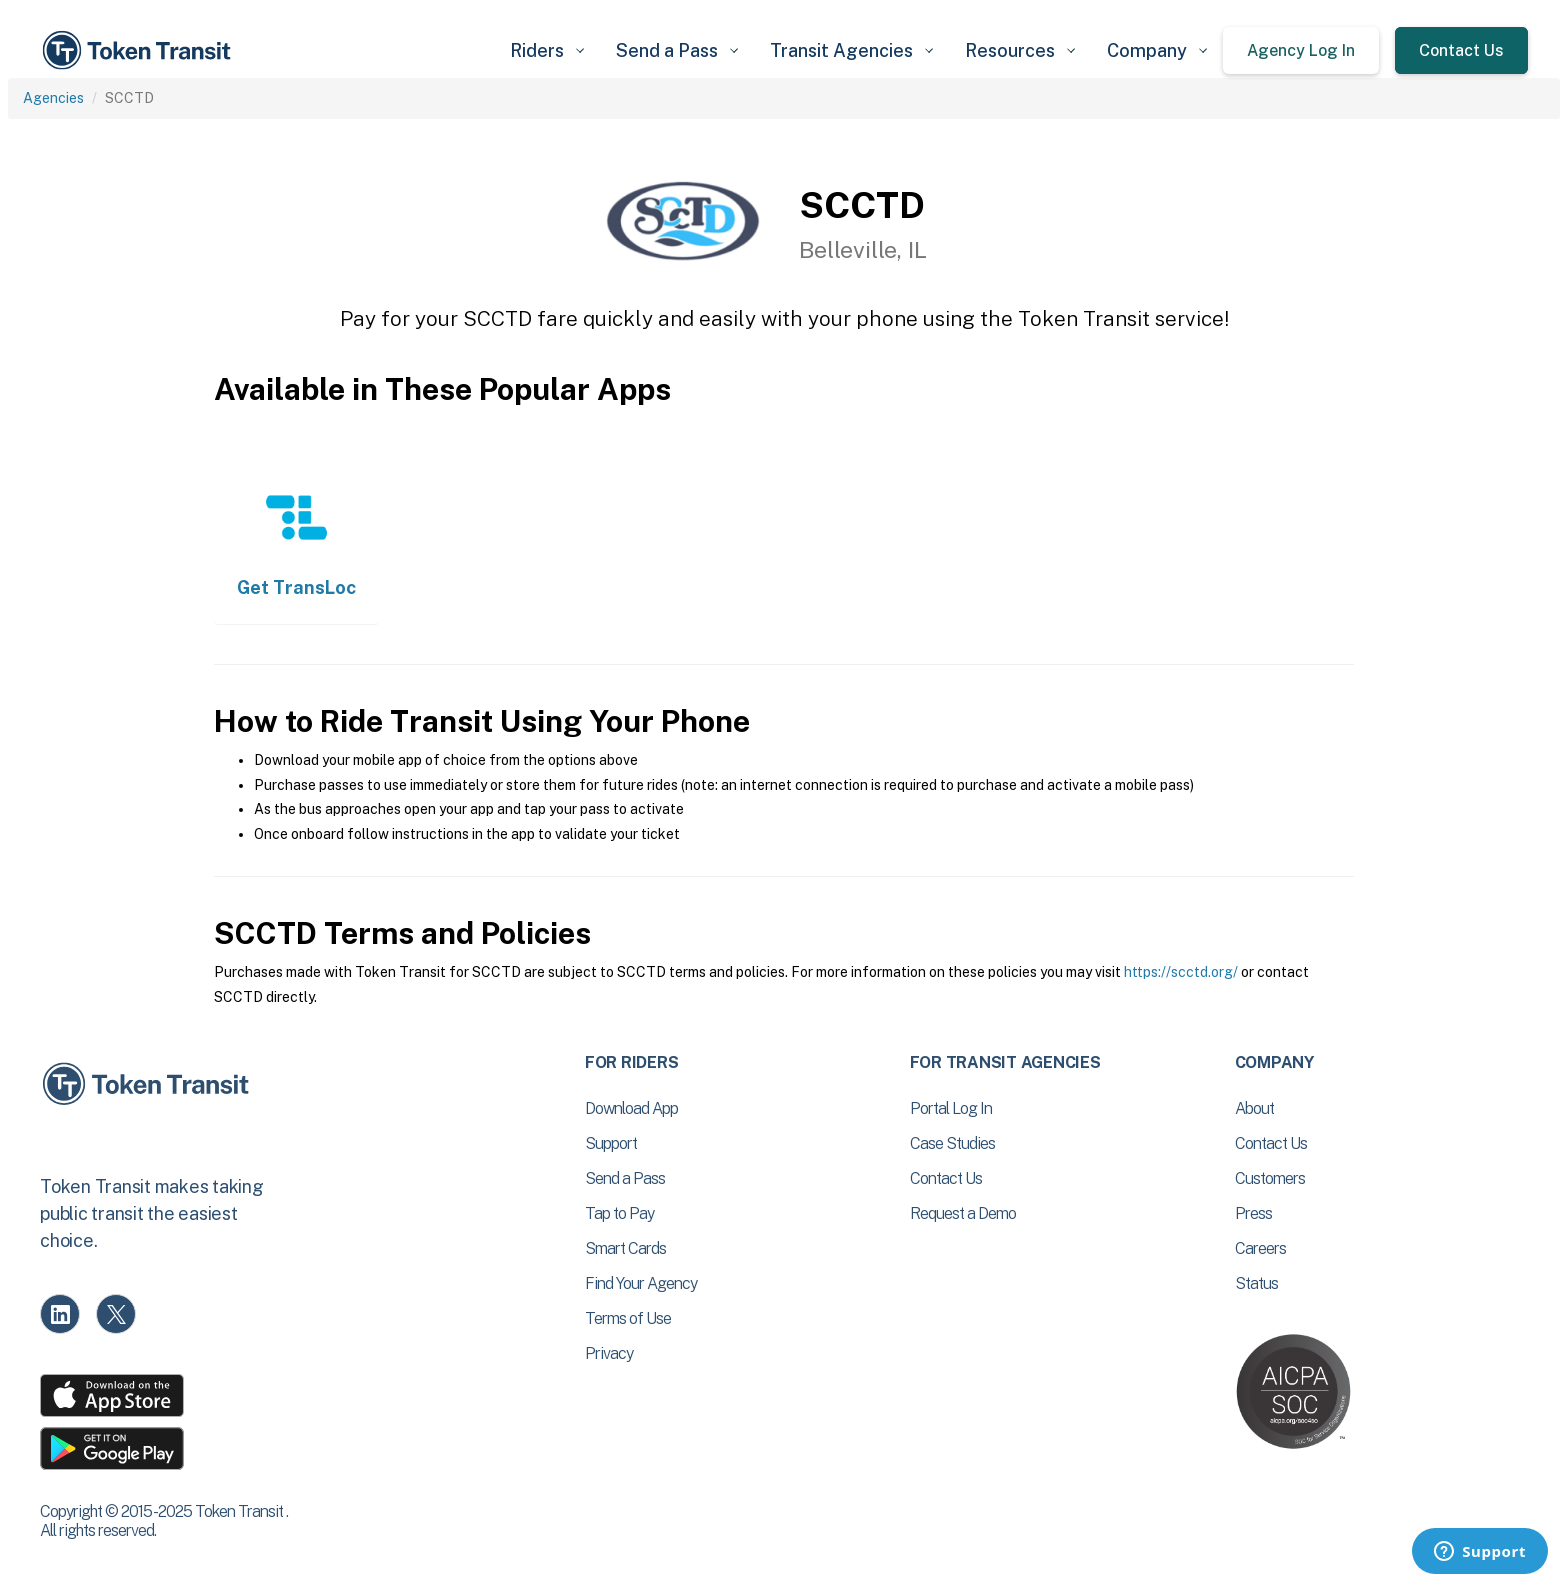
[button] (547, 50)
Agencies (53, 98)
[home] (140, 50)
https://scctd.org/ (1181, 972)
